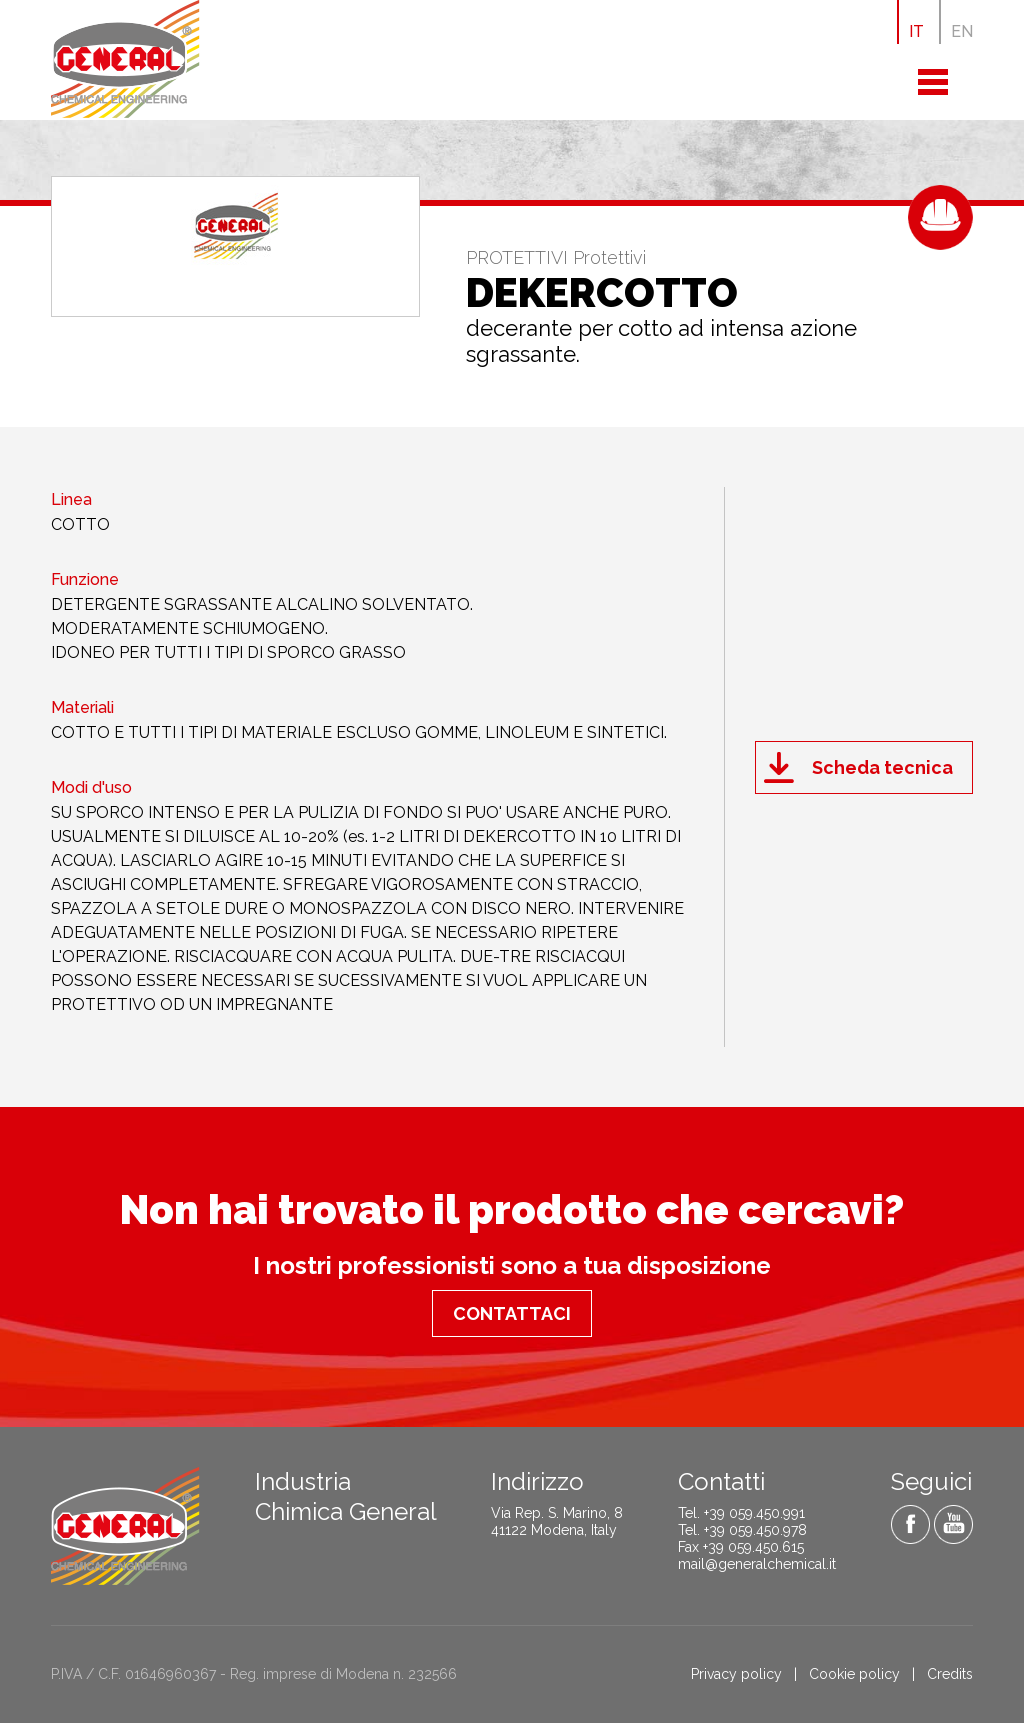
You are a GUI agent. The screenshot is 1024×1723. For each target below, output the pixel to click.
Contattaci (512, 1313)
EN (962, 31)
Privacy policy (736, 1674)
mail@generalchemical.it (757, 1564)
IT (916, 31)
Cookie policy (854, 1674)
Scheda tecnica (882, 767)
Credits (950, 1674)
